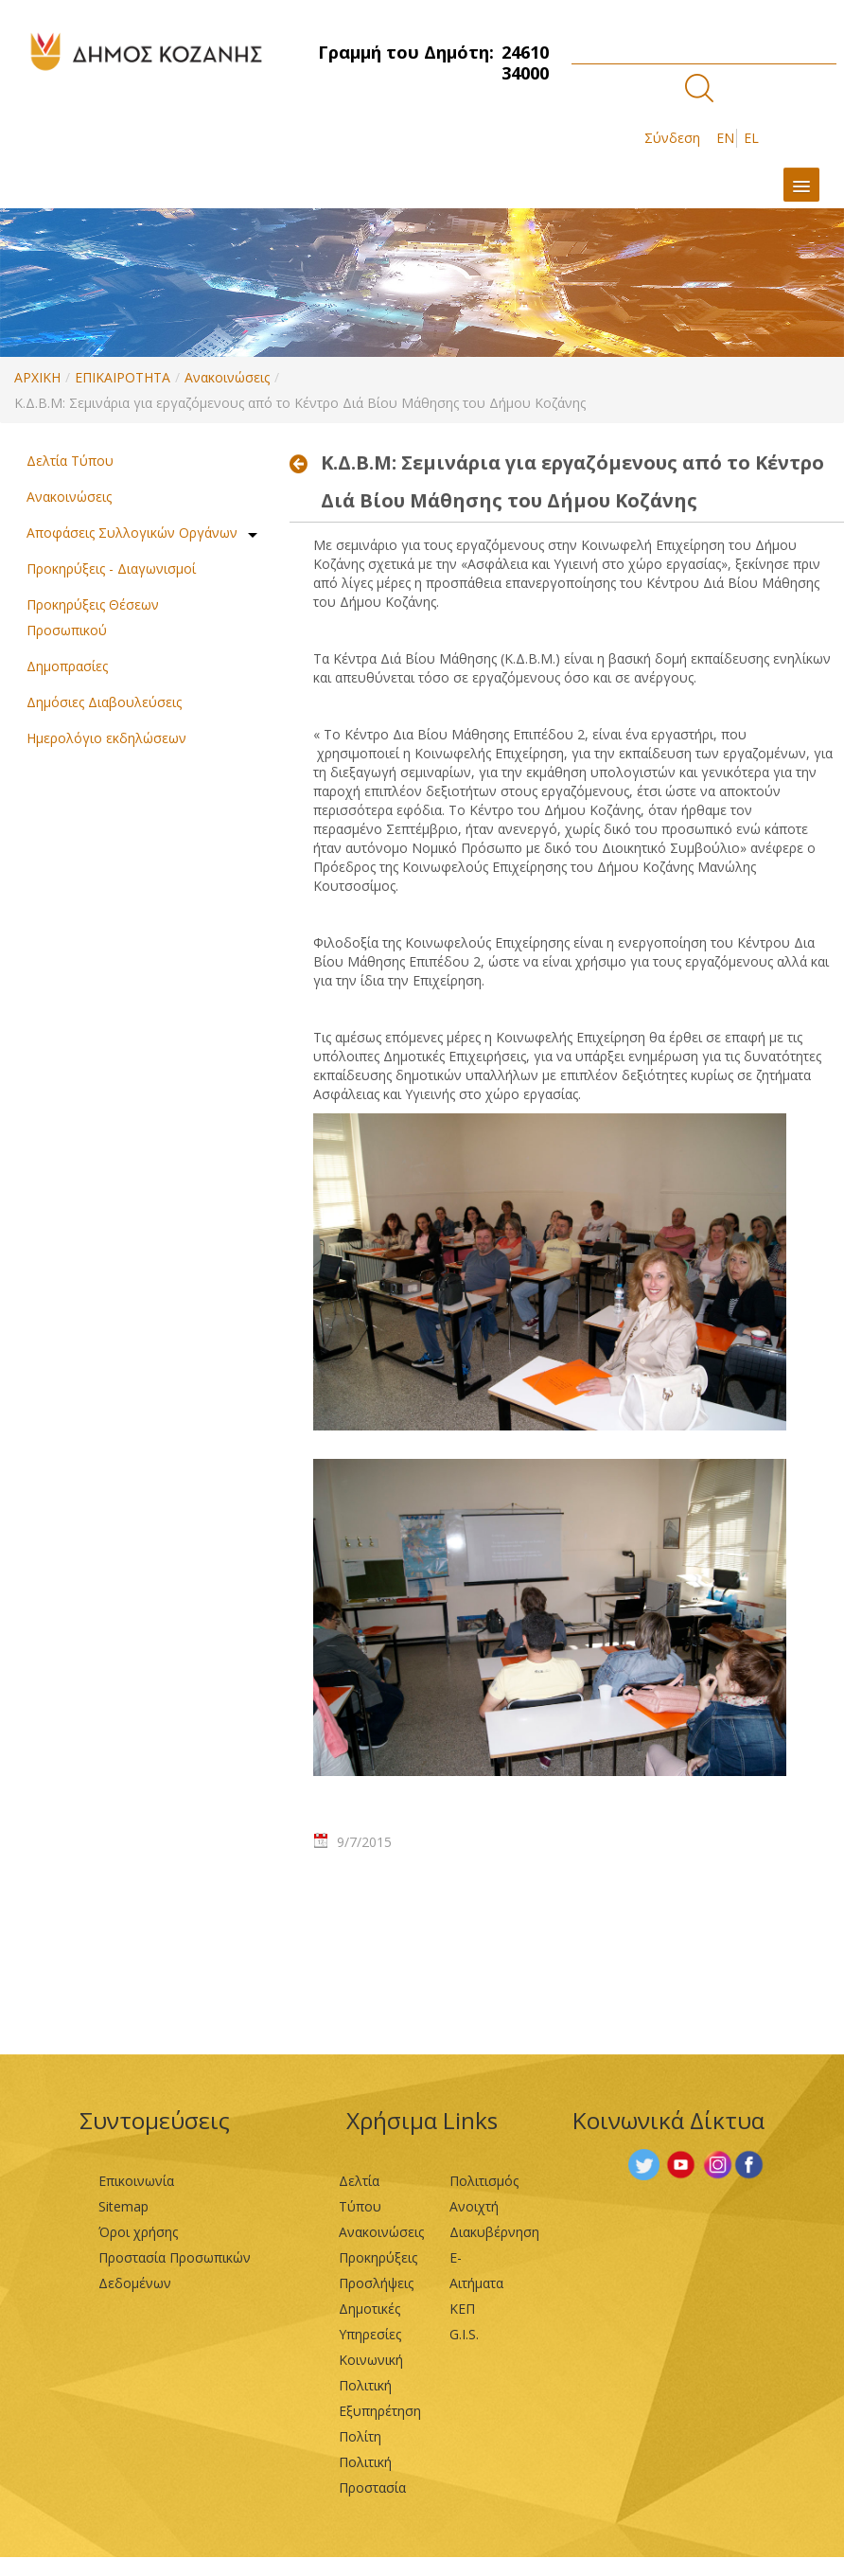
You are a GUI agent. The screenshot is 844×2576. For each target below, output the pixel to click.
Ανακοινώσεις (227, 377)
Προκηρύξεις (378, 2257)
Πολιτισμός (484, 2181)
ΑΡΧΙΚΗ (37, 377)
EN (725, 138)
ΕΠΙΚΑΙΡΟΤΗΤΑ (122, 377)
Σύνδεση (672, 138)
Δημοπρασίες (67, 666)
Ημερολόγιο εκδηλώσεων (106, 738)
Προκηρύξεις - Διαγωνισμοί (111, 568)
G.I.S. (464, 2334)
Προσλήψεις (376, 2283)
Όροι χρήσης (138, 2232)
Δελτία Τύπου (70, 461)
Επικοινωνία (136, 2181)
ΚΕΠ (462, 2309)
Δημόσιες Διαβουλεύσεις (104, 702)
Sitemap (123, 2206)
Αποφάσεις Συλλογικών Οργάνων (131, 533)
